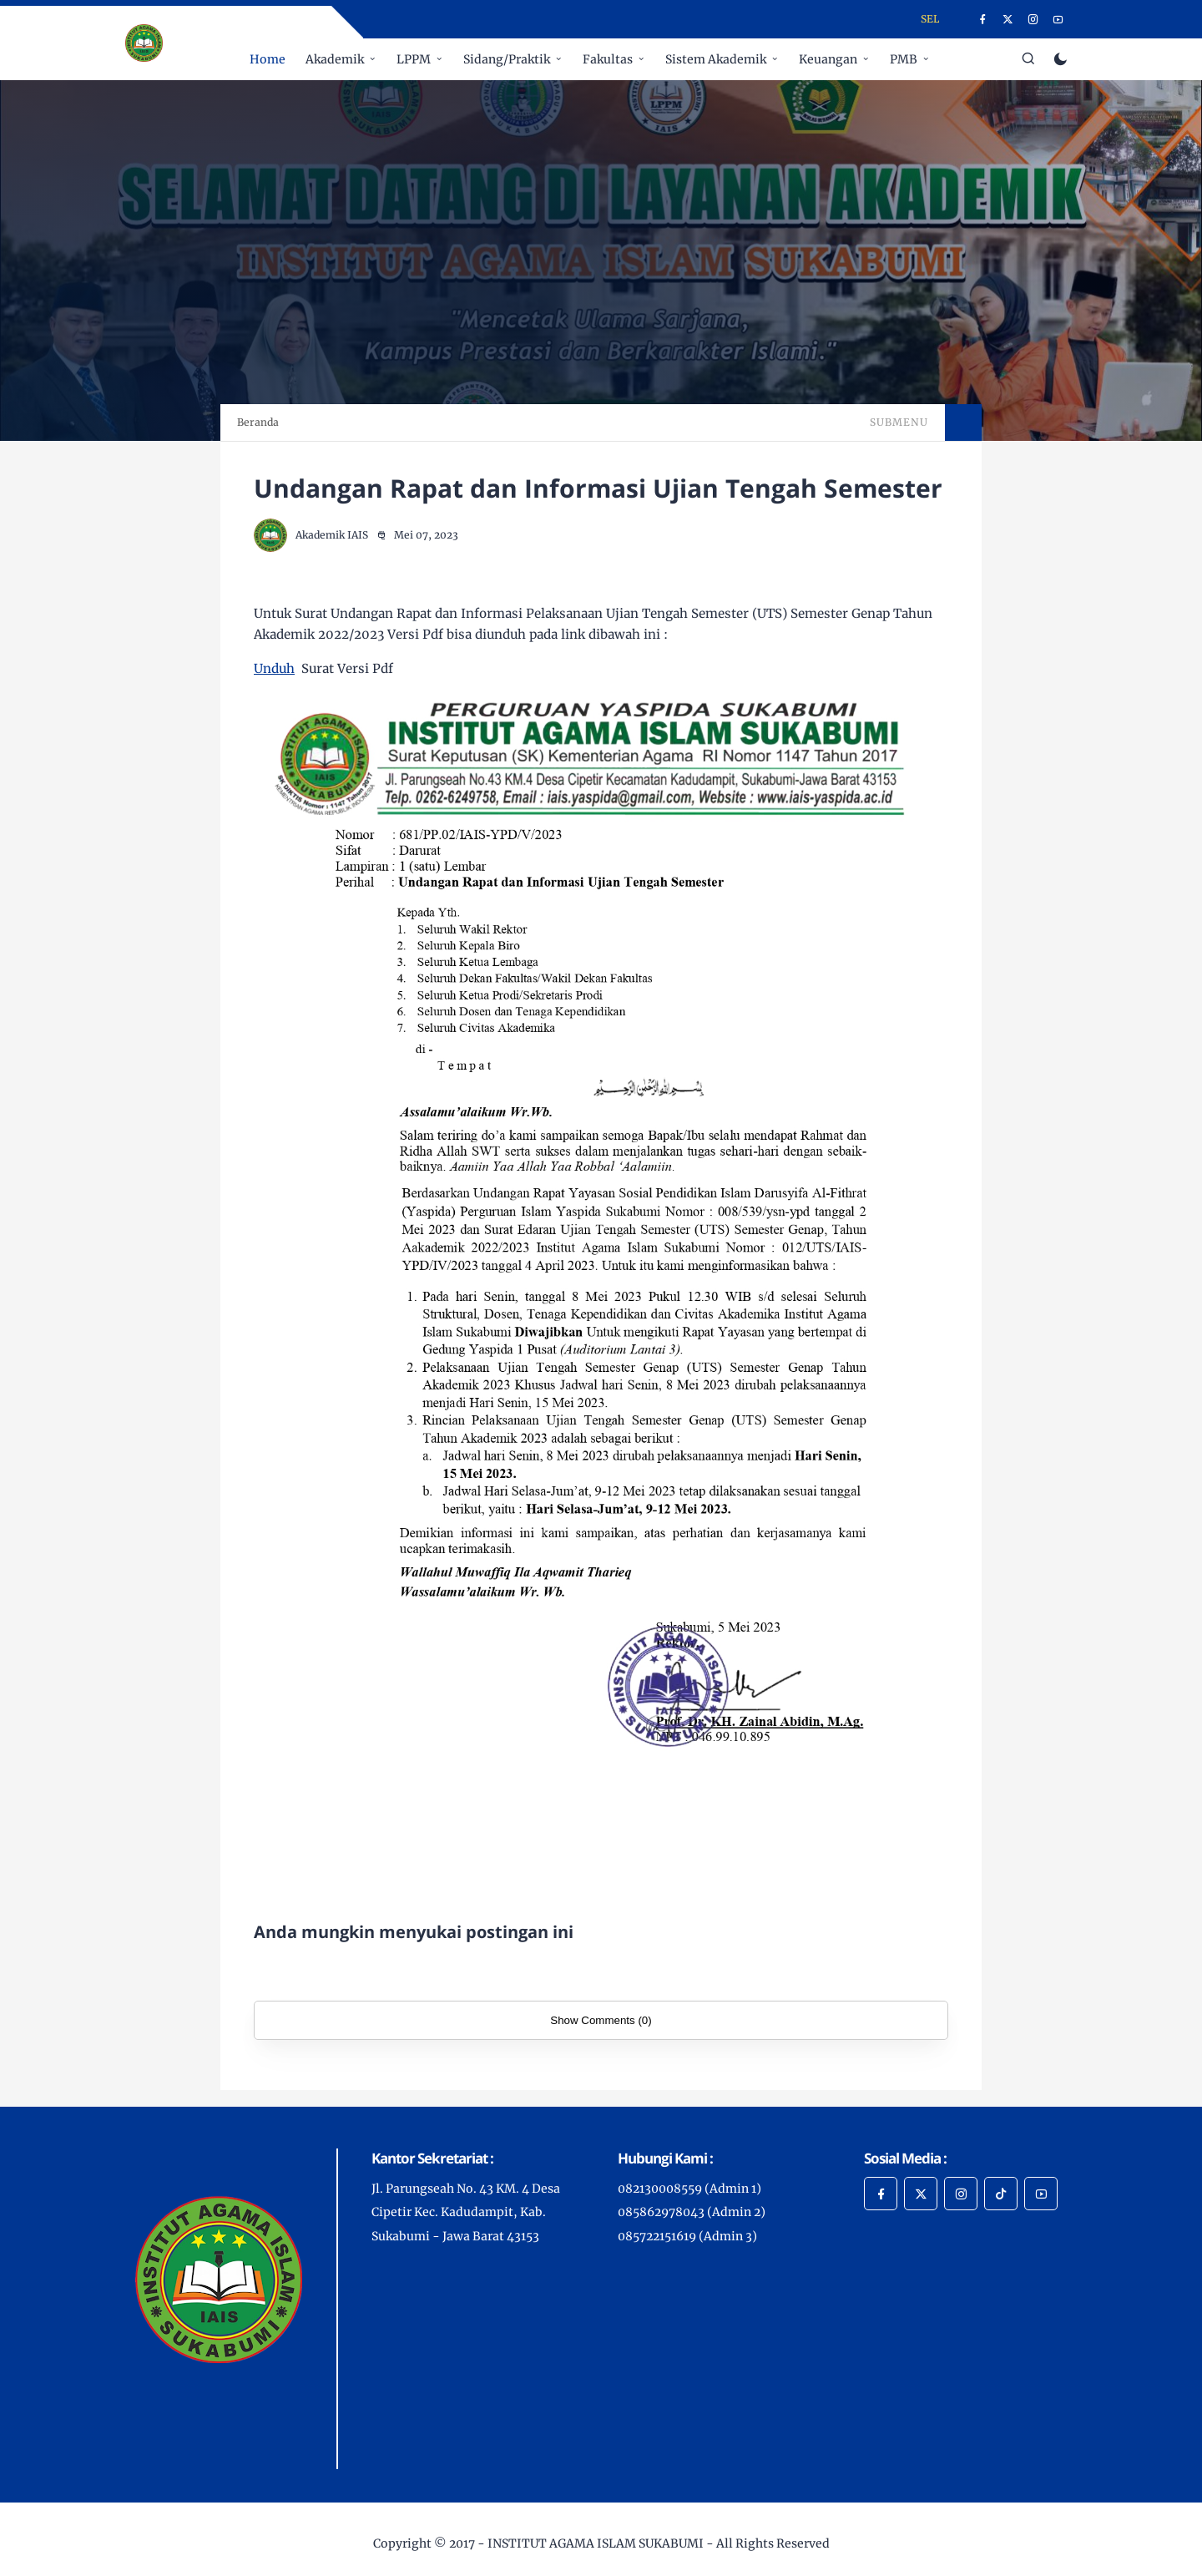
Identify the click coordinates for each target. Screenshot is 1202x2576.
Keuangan (828, 59)
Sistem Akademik (715, 59)
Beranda (258, 422)
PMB (903, 59)
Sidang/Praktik (506, 59)
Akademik (335, 59)
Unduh (274, 668)
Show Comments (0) (600, 2020)
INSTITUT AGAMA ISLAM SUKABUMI (595, 2543)
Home (267, 59)
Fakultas (608, 59)
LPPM (413, 59)
